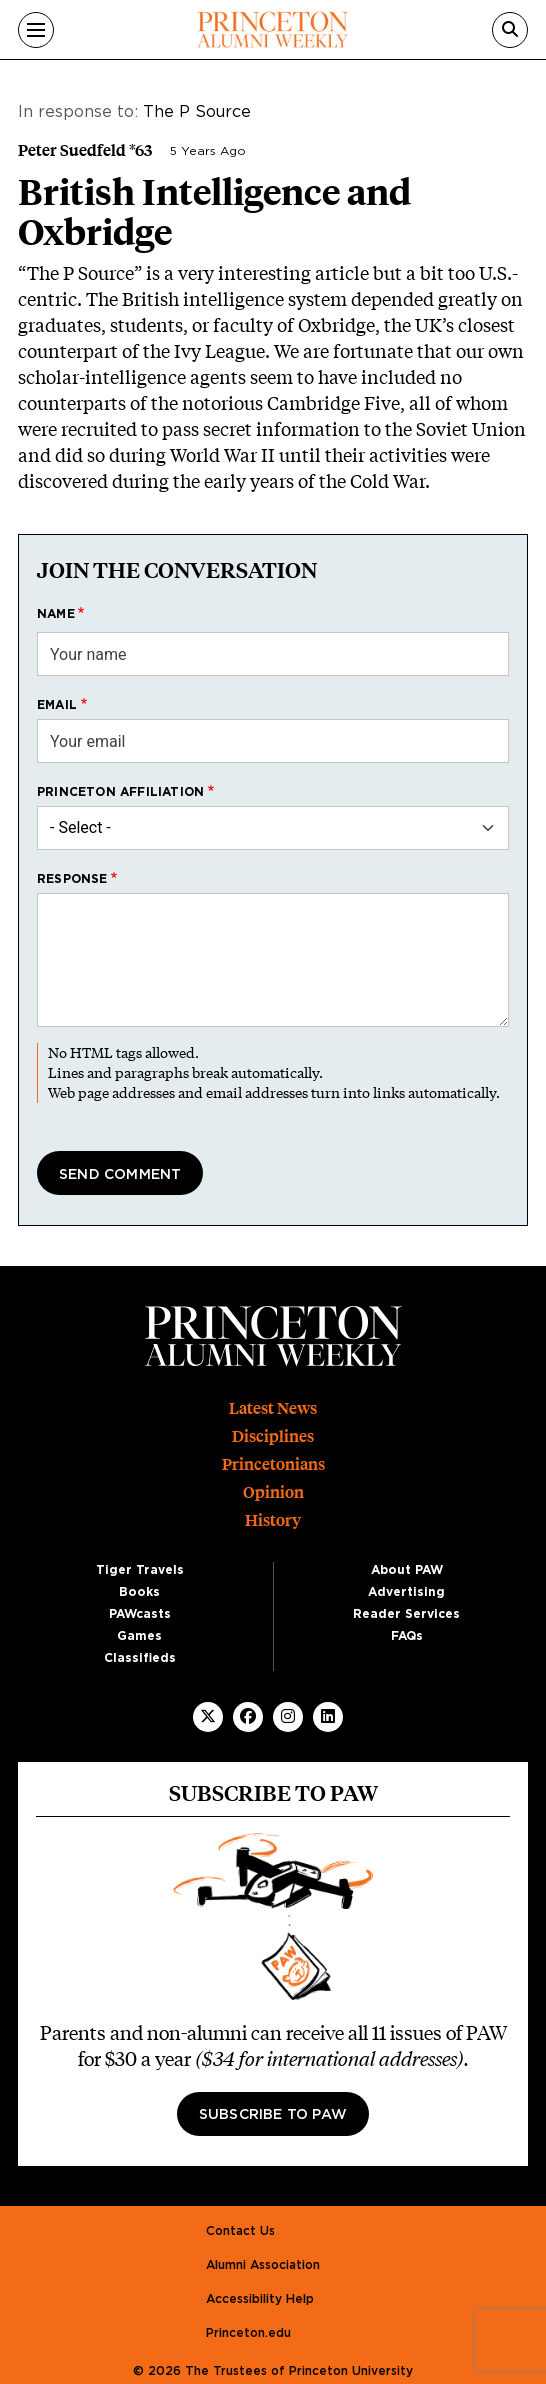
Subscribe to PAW (273, 2115)
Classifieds (140, 1658)
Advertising (406, 1592)
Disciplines (273, 1436)
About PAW (407, 1570)
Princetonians (273, 1464)
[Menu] (36, 30)
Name (56, 614)
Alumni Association (263, 2265)
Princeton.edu (248, 2333)
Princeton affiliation (120, 792)
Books (139, 1592)
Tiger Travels (140, 1570)
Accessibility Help (260, 2299)
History (273, 1520)
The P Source (197, 112)
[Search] (510, 30)
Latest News (273, 1408)
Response (72, 879)
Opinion (273, 1492)
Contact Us (240, 2231)
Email (57, 705)
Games (139, 1636)
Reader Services (406, 1614)
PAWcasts (140, 1614)
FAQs (407, 1636)
